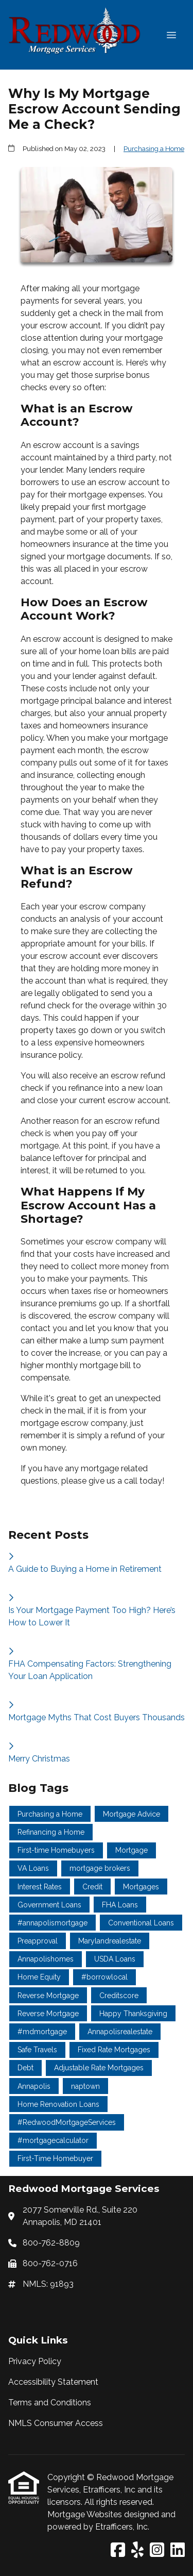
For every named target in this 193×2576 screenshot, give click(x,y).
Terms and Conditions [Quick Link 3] (49, 2402)
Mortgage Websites (85, 2514)
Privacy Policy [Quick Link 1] (34, 2361)
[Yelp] (137, 2550)
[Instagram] (157, 2550)
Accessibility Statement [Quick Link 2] (53, 2382)
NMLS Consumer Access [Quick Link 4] (55, 2423)
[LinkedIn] (177, 2550)
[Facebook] (118, 2550)
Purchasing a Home (154, 148)
